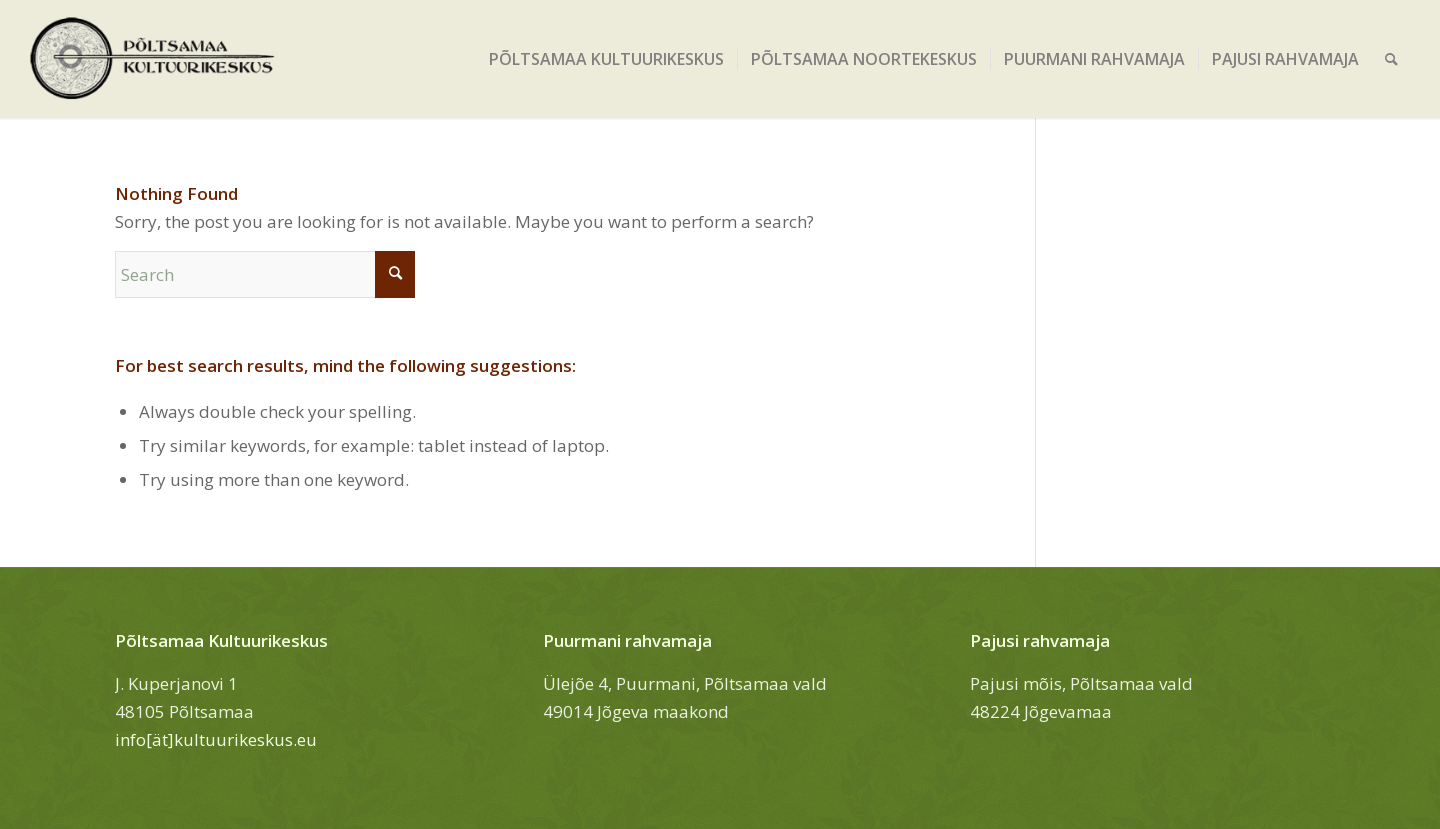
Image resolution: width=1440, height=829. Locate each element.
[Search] (1391, 59)
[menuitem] (606, 59)
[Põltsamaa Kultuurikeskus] (153, 59)
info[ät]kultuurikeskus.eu (216, 739)
